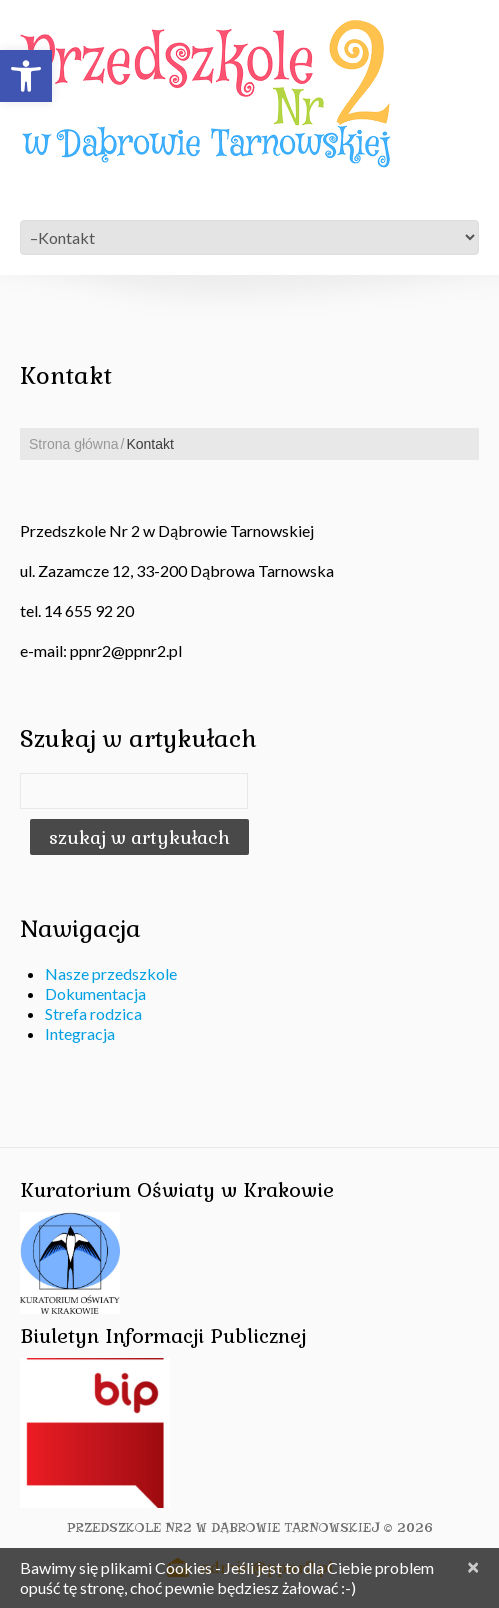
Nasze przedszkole (111, 973)
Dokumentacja (95, 993)
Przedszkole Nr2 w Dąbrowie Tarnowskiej (223, 1527)
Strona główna (74, 444)
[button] (26, 76)
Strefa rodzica (93, 1013)
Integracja (80, 1033)
